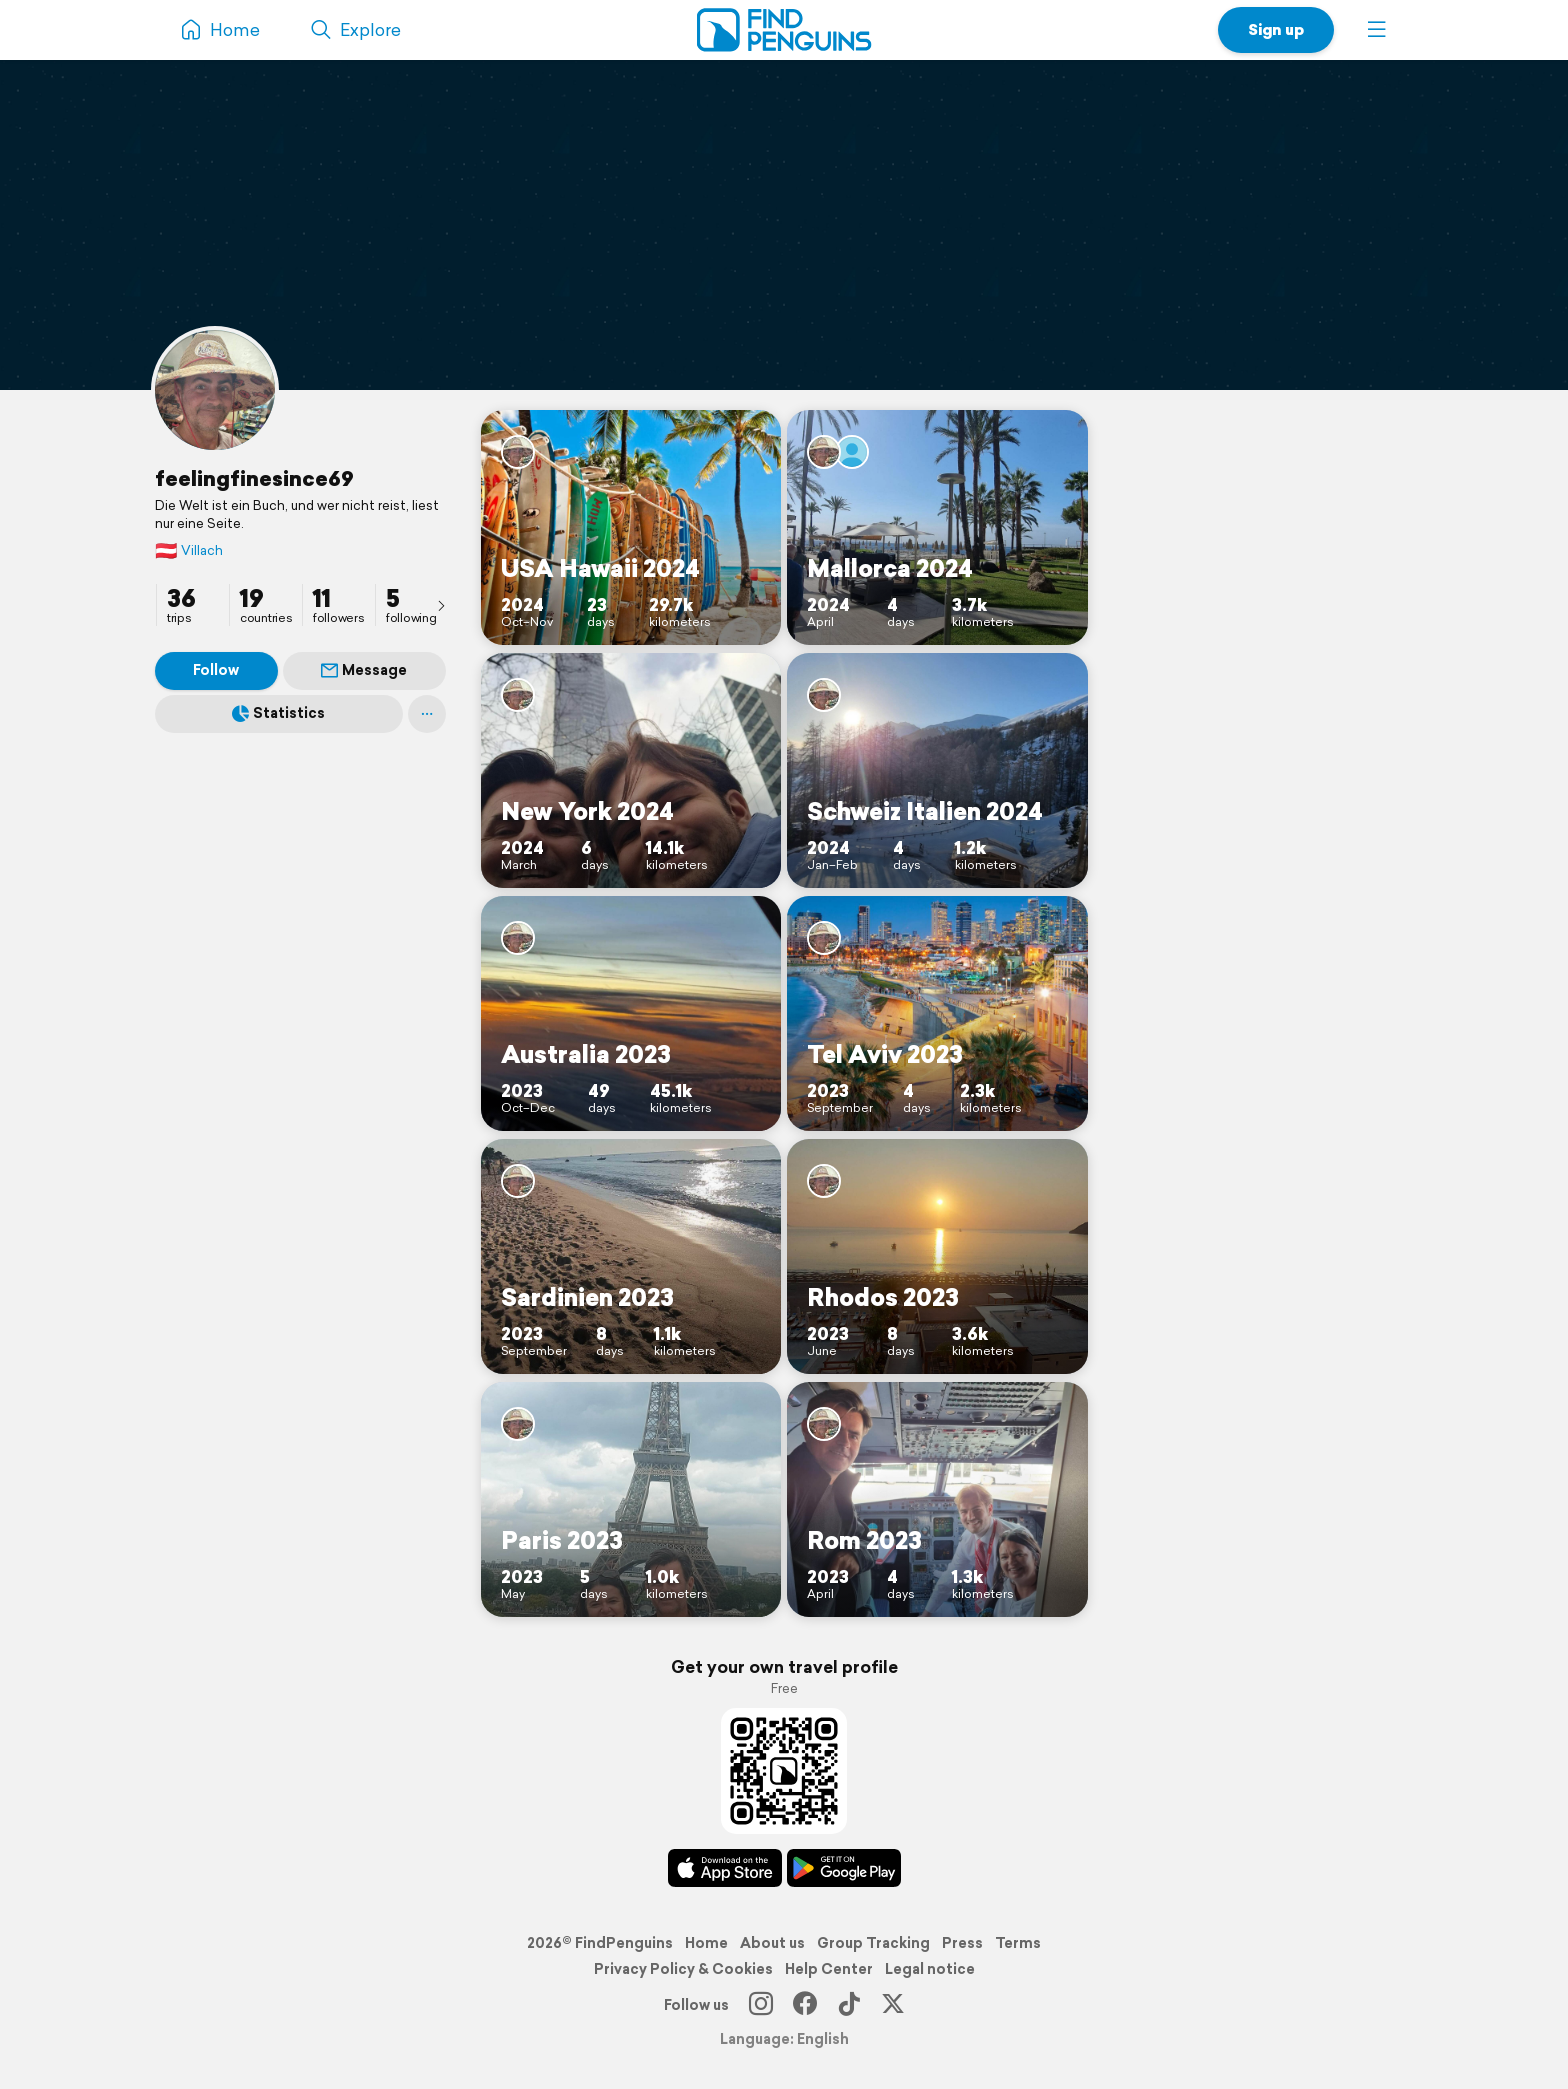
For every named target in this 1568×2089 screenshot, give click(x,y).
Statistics (278, 713)
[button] (1377, 30)
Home (706, 1943)
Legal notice (930, 1969)
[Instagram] (761, 2005)
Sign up (1276, 29)
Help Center (829, 1969)
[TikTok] (849, 2005)
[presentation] (441, 605)
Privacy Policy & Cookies (683, 1969)
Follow (216, 670)
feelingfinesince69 (254, 478)
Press (962, 1943)
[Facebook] (805, 2005)
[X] (893, 2005)
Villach (189, 550)
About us (772, 1943)
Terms (1018, 1943)
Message (364, 670)
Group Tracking (873, 1943)
